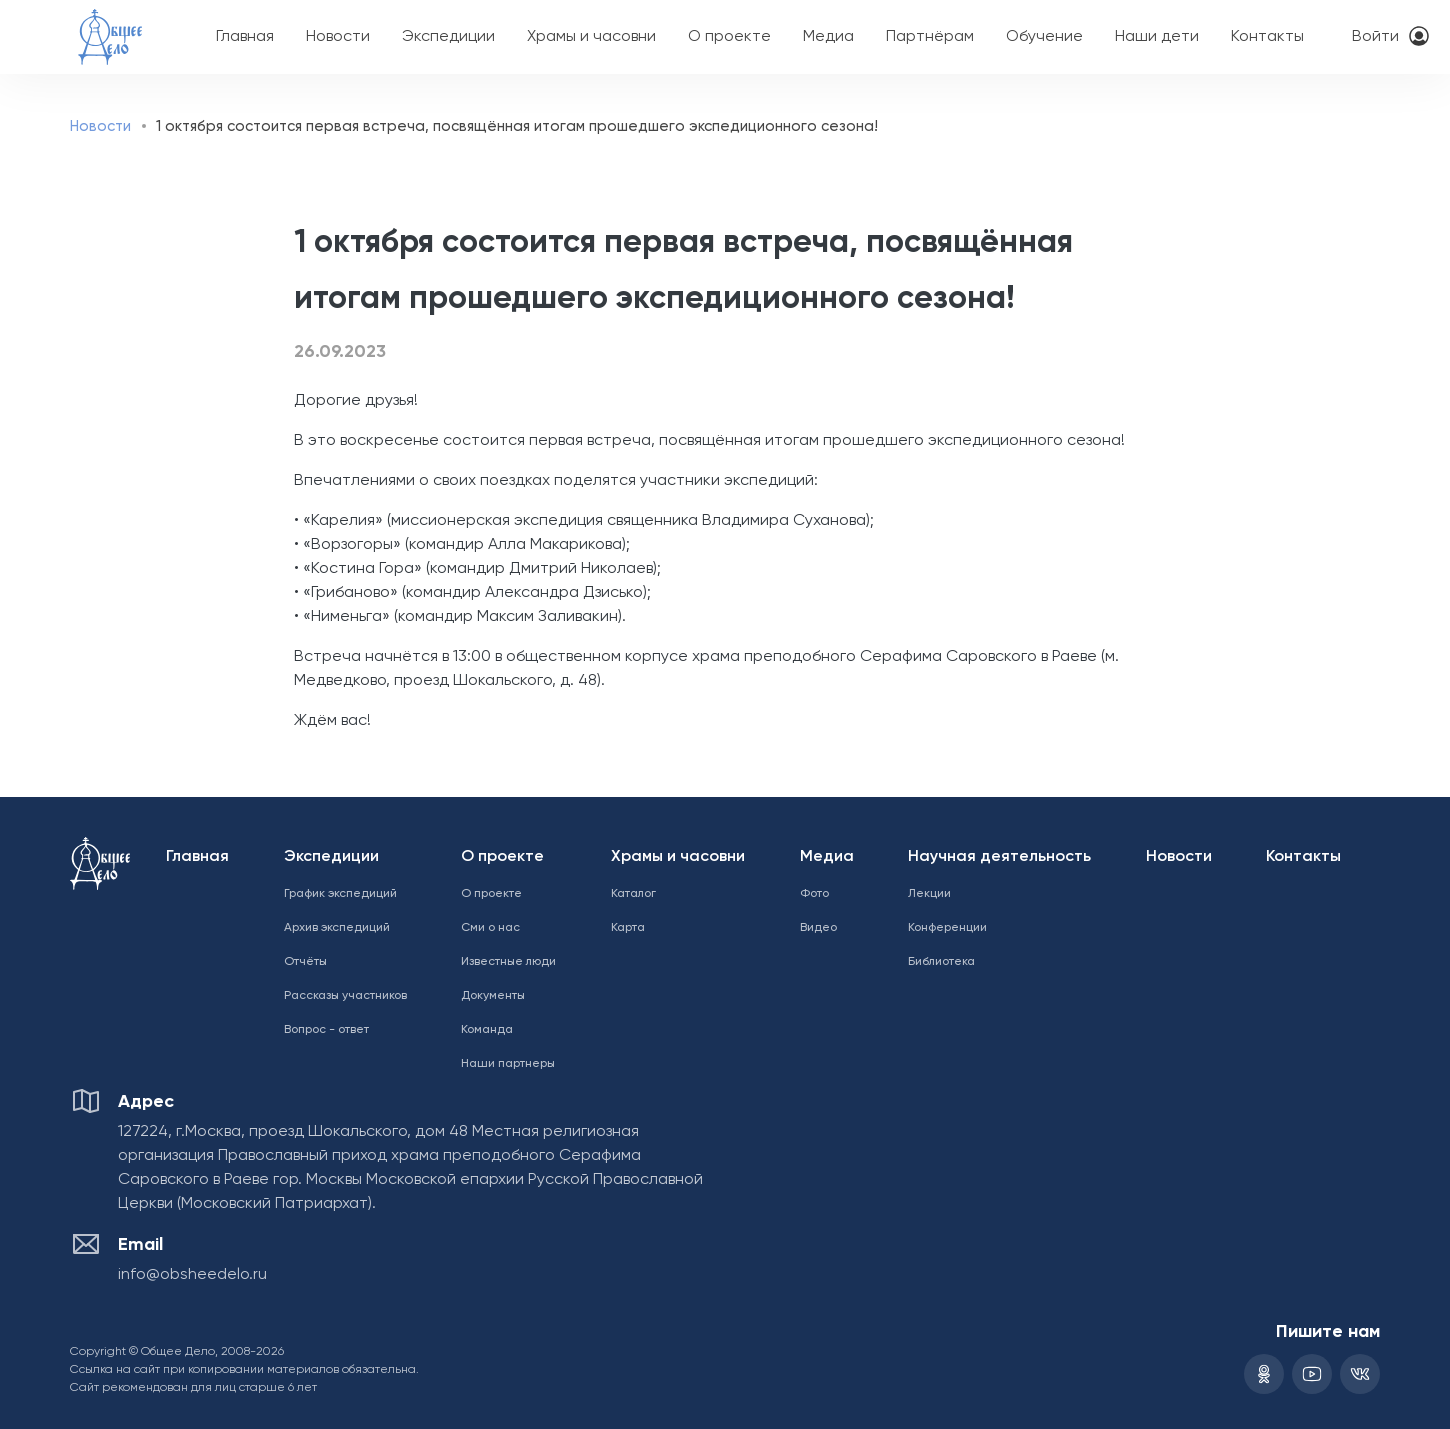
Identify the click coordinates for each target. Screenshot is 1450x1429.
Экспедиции (448, 37)
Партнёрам (930, 37)
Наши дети (1157, 37)
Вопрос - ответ (326, 1030)
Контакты (1267, 37)
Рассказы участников (345, 996)
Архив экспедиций (337, 928)
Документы (493, 996)
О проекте (729, 37)
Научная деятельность (999, 857)
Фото (814, 894)
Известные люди (508, 962)
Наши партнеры (508, 1064)
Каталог (633, 894)
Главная (245, 37)
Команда (487, 1030)
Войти (1375, 37)
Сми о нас (490, 928)
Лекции (929, 894)
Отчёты (305, 962)
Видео (818, 928)
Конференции (947, 928)
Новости (338, 37)
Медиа (828, 37)
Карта (628, 928)
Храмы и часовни (591, 37)
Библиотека (941, 962)
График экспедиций (340, 894)
